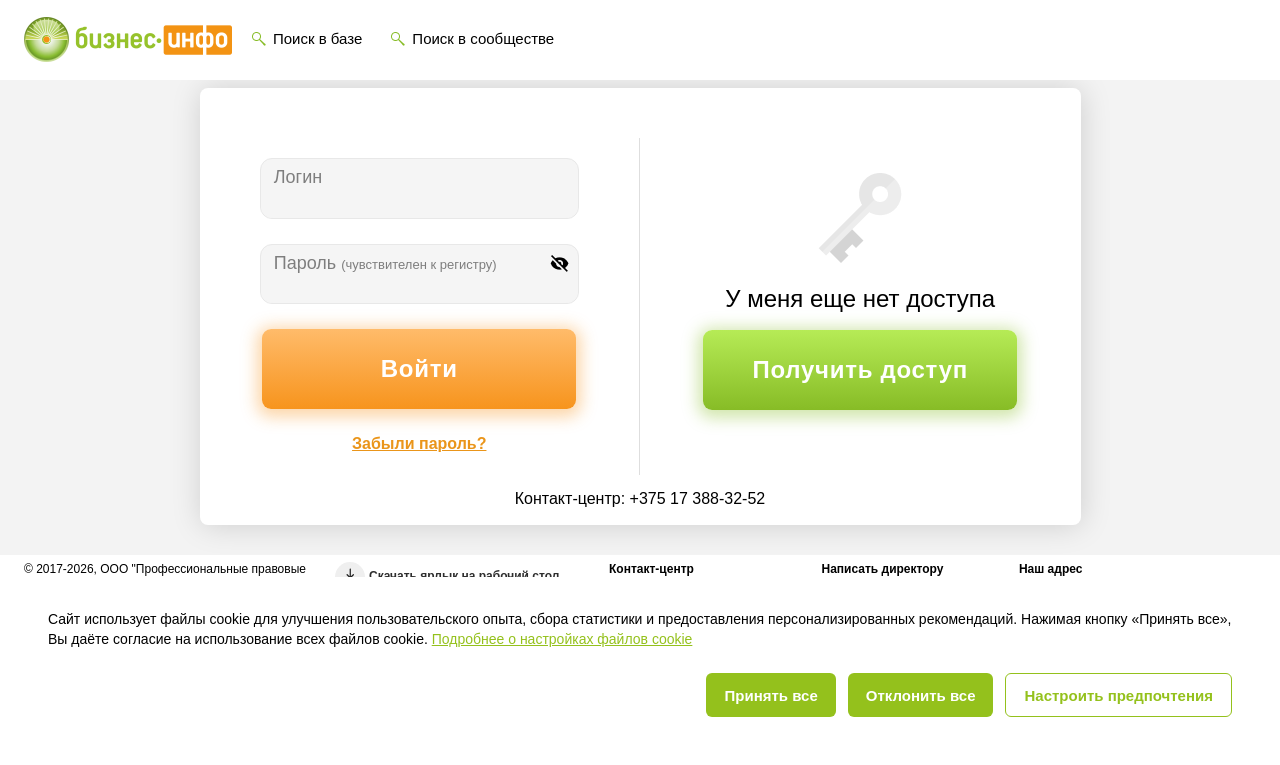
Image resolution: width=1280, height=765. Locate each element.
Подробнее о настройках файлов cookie (562, 639)
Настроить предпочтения (1118, 695)
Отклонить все (921, 695)
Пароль (385, 263)
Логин (298, 177)
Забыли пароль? (419, 443)
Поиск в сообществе (483, 38)
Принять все (770, 695)
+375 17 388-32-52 (698, 498)
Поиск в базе (317, 38)
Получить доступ (860, 369)
